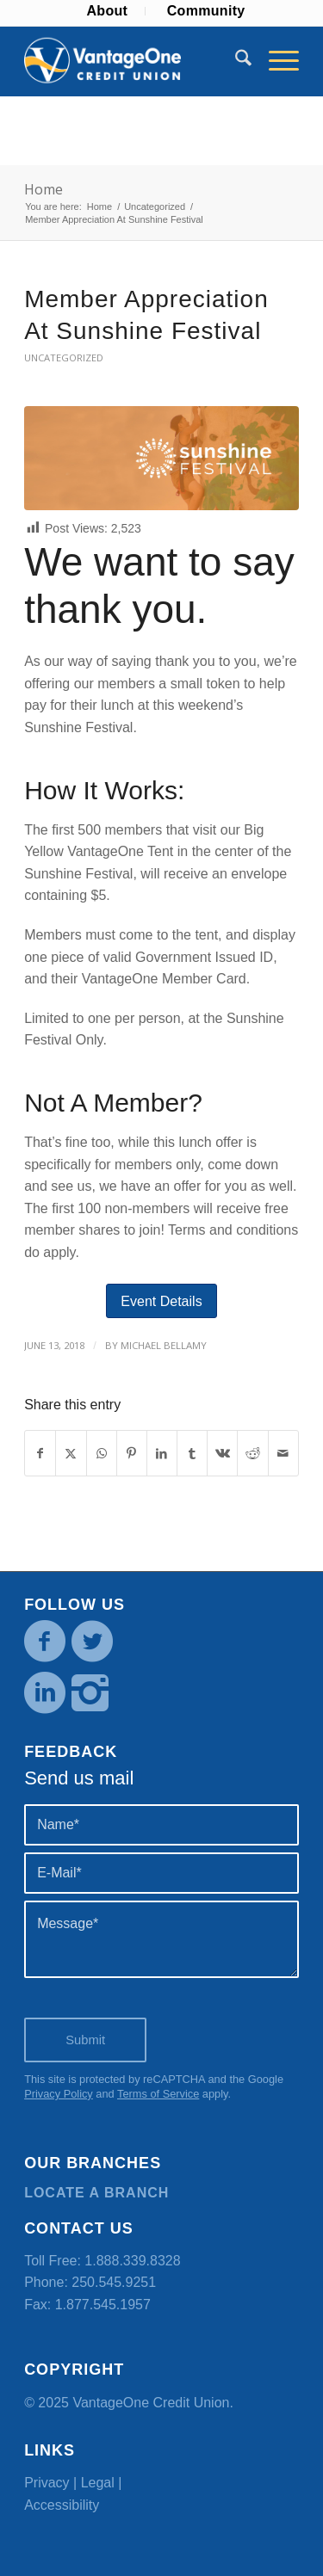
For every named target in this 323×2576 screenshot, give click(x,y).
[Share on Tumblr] (192, 1453)
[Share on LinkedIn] (162, 1453)
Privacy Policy (58, 2093)
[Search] (235, 61)
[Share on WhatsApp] (101, 1453)
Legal (98, 2482)
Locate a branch (96, 2192)
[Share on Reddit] (252, 1453)
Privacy (46, 2482)
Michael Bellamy (164, 1345)
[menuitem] (107, 11)
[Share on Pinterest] (131, 1453)
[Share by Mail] (283, 1453)
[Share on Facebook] (40, 1453)
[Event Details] (161, 1301)
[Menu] (275, 61)
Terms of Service (158, 2093)
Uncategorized (63, 357)
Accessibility (61, 2505)
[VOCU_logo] (134, 61)
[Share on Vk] (222, 1453)
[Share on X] (70, 1453)
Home (43, 189)
